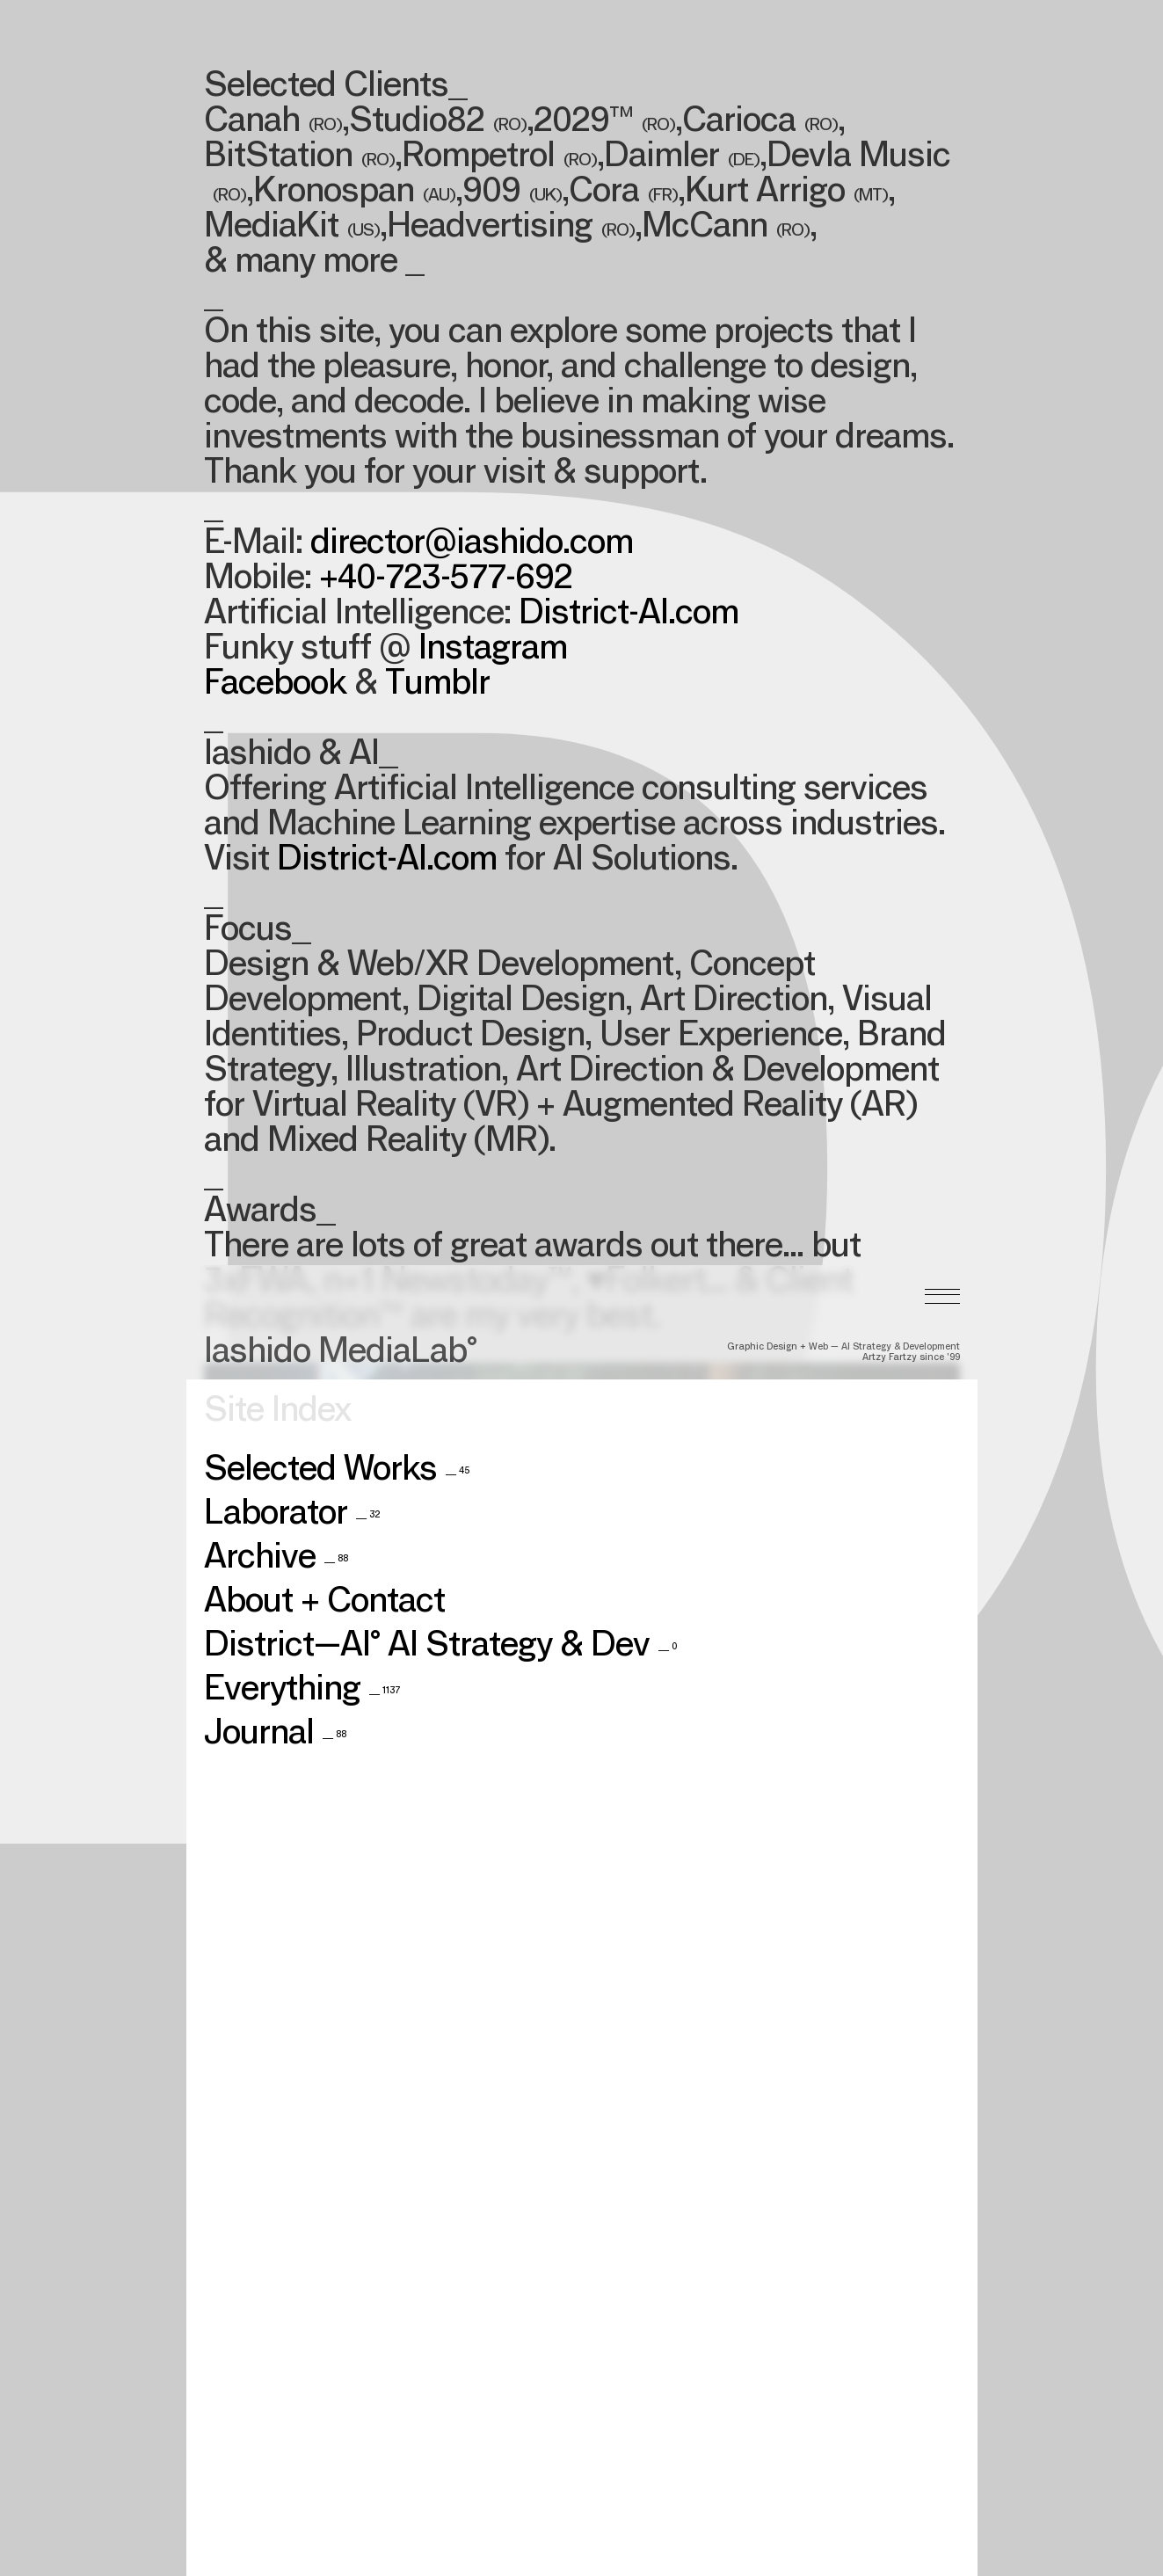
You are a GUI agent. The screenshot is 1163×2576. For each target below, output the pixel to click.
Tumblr (437, 685)
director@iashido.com (471, 545)
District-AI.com (628, 615)
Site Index (277, 1155)
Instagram (492, 650)
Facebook (275, 685)
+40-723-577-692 (445, 580)
